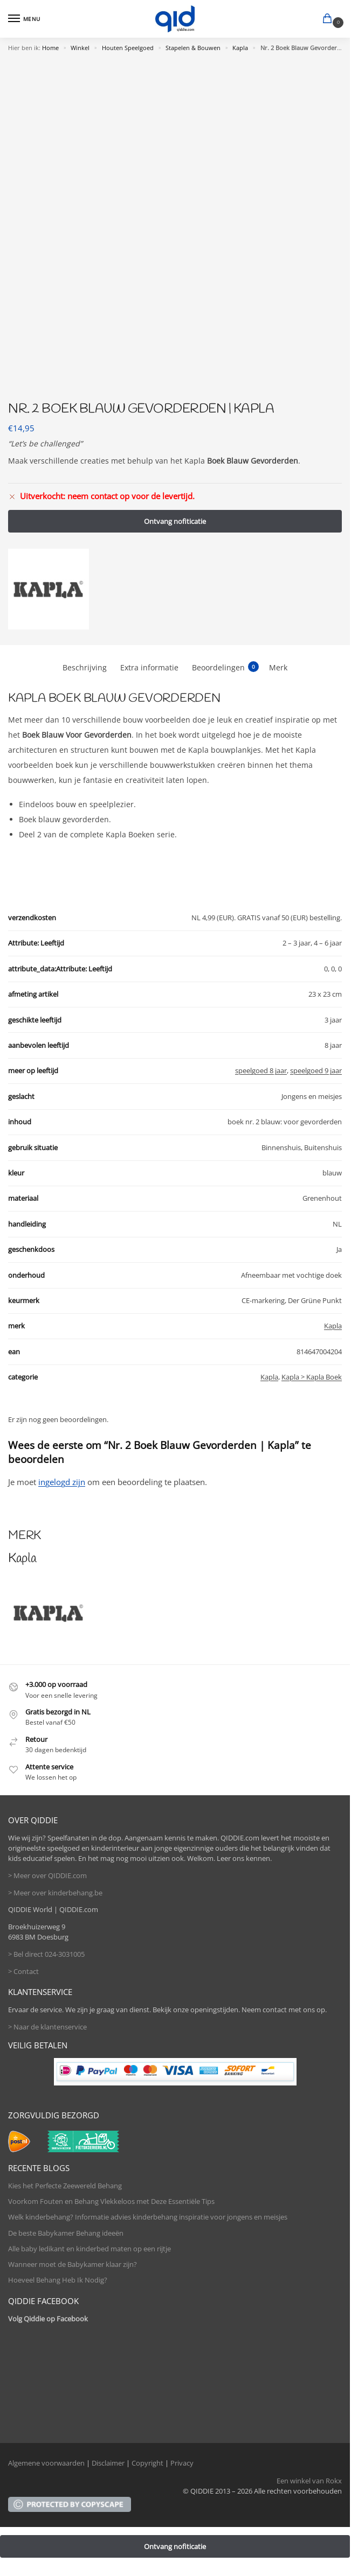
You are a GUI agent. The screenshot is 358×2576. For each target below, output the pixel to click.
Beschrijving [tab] (85, 667)
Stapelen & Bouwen (193, 48)
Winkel (80, 48)
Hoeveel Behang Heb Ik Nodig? (57, 2280)
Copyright (147, 2463)
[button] (329, 19)
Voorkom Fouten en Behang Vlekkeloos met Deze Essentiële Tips (111, 2201)
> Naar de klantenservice (47, 2027)
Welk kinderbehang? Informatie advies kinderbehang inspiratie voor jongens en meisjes (147, 2217)
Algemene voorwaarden (46, 2463)
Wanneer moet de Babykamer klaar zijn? (72, 2264)
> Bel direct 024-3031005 (46, 1954)
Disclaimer (108, 2463)
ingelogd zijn (61, 1481)
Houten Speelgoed (128, 48)
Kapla (240, 48)
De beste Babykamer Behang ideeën (65, 2233)
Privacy (182, 2463)
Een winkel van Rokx (309, 2481)
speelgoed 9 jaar (316, 1070)
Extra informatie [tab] (149, 667)
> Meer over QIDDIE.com (47, 1875)
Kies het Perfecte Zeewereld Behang (65, 2185)
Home (50, 48)
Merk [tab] (278, 667)
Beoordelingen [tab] (225, 667)
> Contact (23, 1971)
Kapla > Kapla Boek (311, 1377)
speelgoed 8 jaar (261, 1070)
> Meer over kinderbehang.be (55, 1893)
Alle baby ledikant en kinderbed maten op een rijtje (89, 2248)
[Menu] (24, 19)
